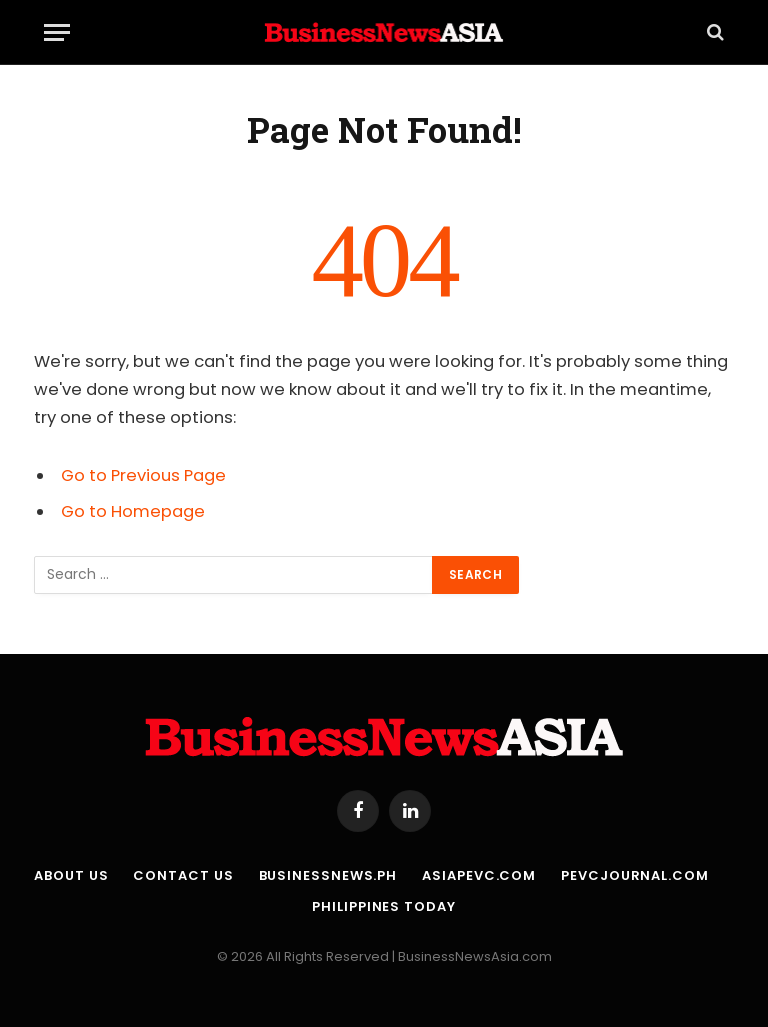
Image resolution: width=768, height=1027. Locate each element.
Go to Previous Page (143, 475)
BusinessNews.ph (328, 875)
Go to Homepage (133, 511)
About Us (71, 875)
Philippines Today (383, 906)
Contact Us (183, 875)
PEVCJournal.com (635, 875)
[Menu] (57, 32)
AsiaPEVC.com (479, 875)
